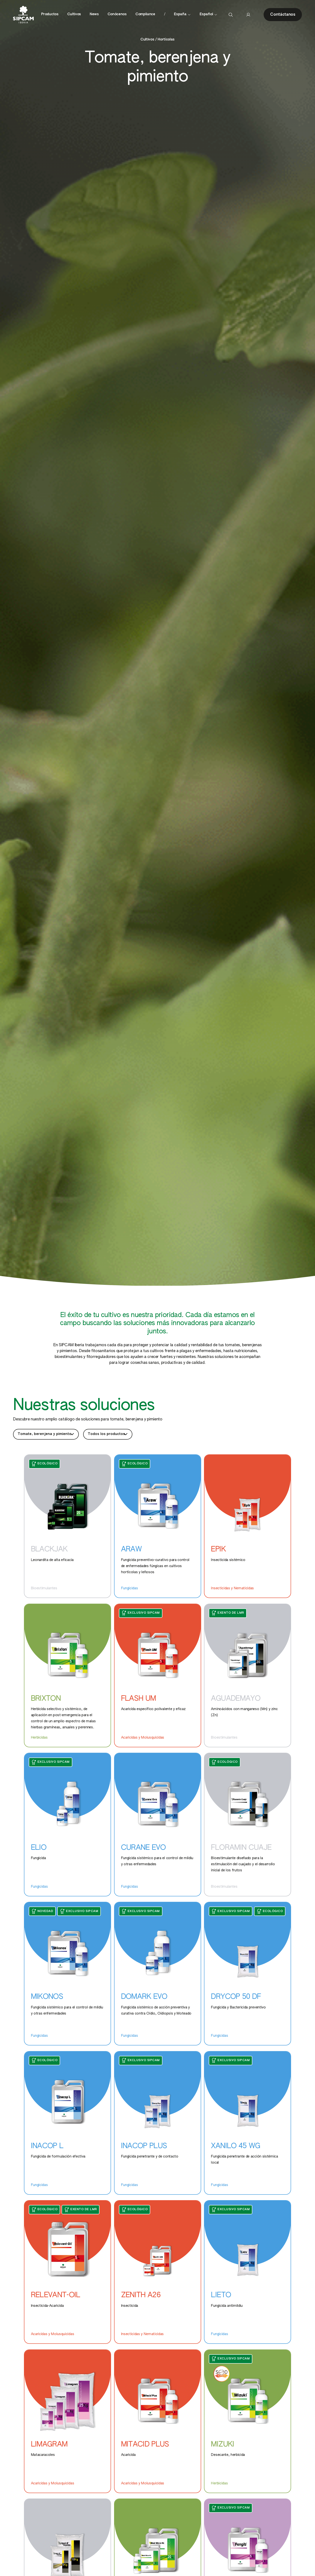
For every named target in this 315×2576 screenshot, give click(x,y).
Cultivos (74, 15)
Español (208, 16)
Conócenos (117, 15)
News (94, 15)
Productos (49, 15)
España (182, 16)
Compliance (145, 15)
